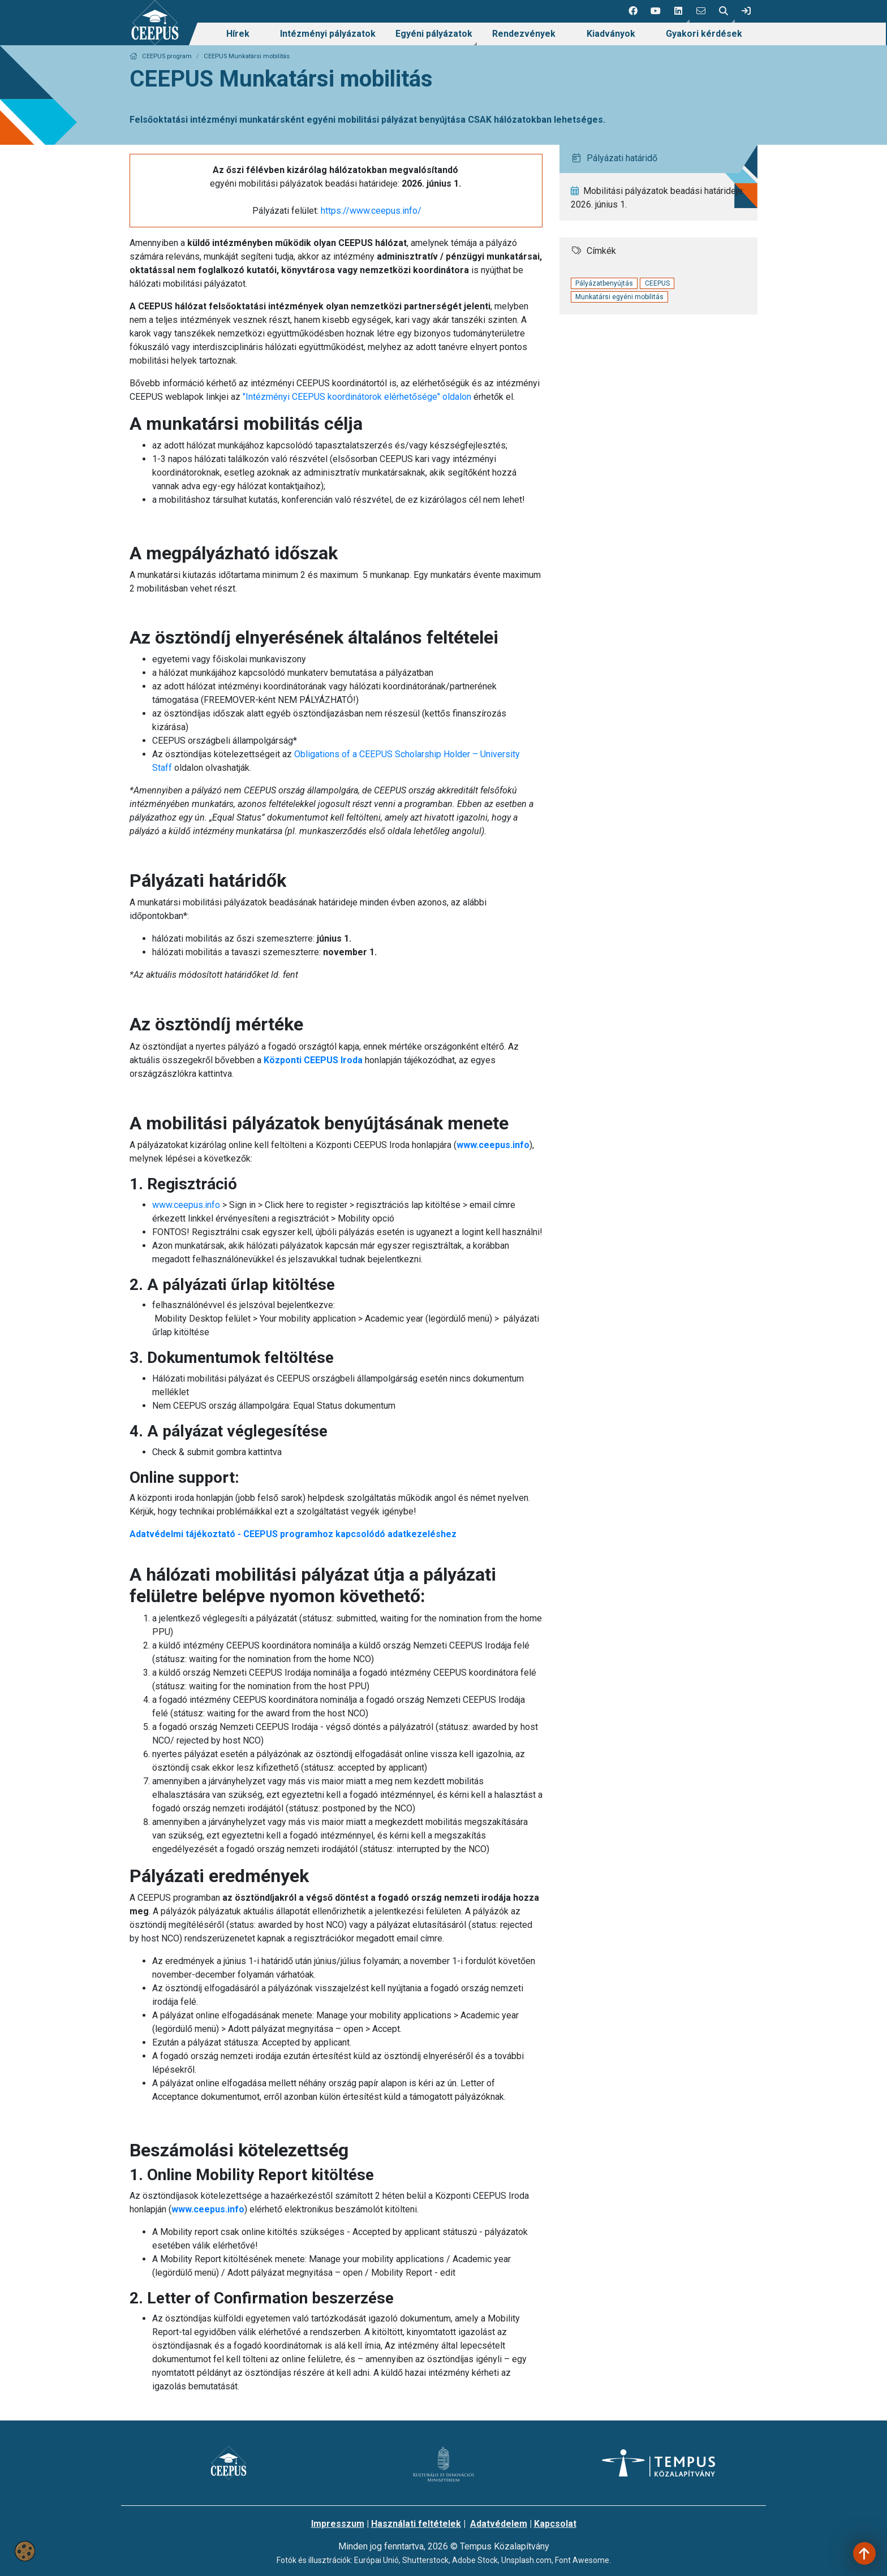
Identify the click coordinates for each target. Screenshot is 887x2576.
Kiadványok (611, 33)
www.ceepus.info (186, 1204)
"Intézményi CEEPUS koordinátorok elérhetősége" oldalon (357, 396)
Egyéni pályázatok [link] (433, 33)
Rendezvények (524, 33)
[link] (746, 11)
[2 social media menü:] (655, 11)
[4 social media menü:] (701, 11)
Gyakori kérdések (704, 33)
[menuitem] (238, 34)
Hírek (237, 33)
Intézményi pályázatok (328, 33)
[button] (678, 11)
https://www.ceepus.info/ (371, 210)
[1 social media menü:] (633, 11)
